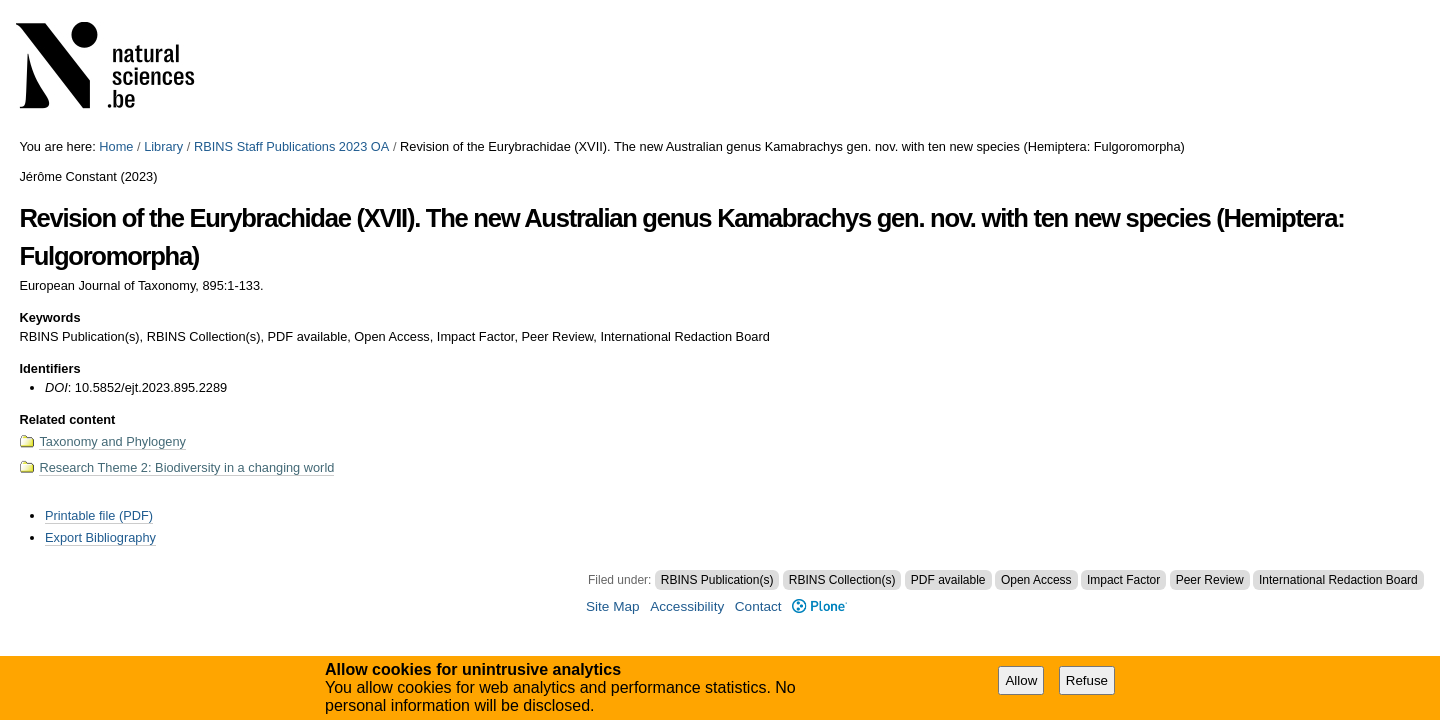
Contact (758, 606)
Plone (819, 606)
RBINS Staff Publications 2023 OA (291, 146)
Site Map (613, 606)
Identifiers (49, 368)
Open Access (1036, 580)
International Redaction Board (1338, 580)
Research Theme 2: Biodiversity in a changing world (186, 467)
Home (116, 146)
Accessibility (687, 606)
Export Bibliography (100, 537)
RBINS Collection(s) (842, 580)
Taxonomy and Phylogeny (112, 441)
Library (163, 146)
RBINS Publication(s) (717, 580)
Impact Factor (1123, 580)
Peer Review (1210, 580)
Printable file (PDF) (99, 515)
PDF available (948, 580)
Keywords (49, 317)
